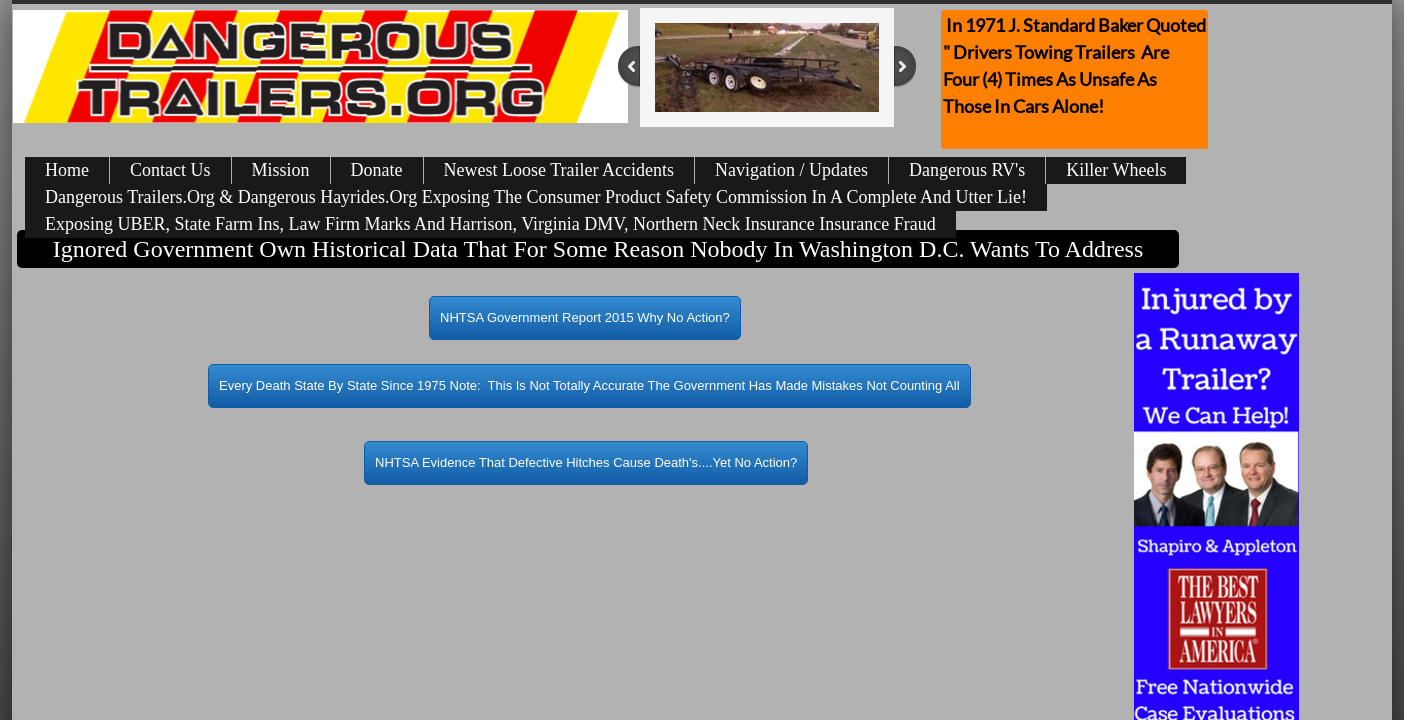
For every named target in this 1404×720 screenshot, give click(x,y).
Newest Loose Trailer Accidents (559, 170)
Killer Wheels (1116, 170)
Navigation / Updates (791, 170)
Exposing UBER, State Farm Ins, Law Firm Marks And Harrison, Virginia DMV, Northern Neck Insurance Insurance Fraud (490, 224)
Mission (281, 170)
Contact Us (170, 170)
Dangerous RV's (967, 170)
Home (67, 170)
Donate (377, 170)
